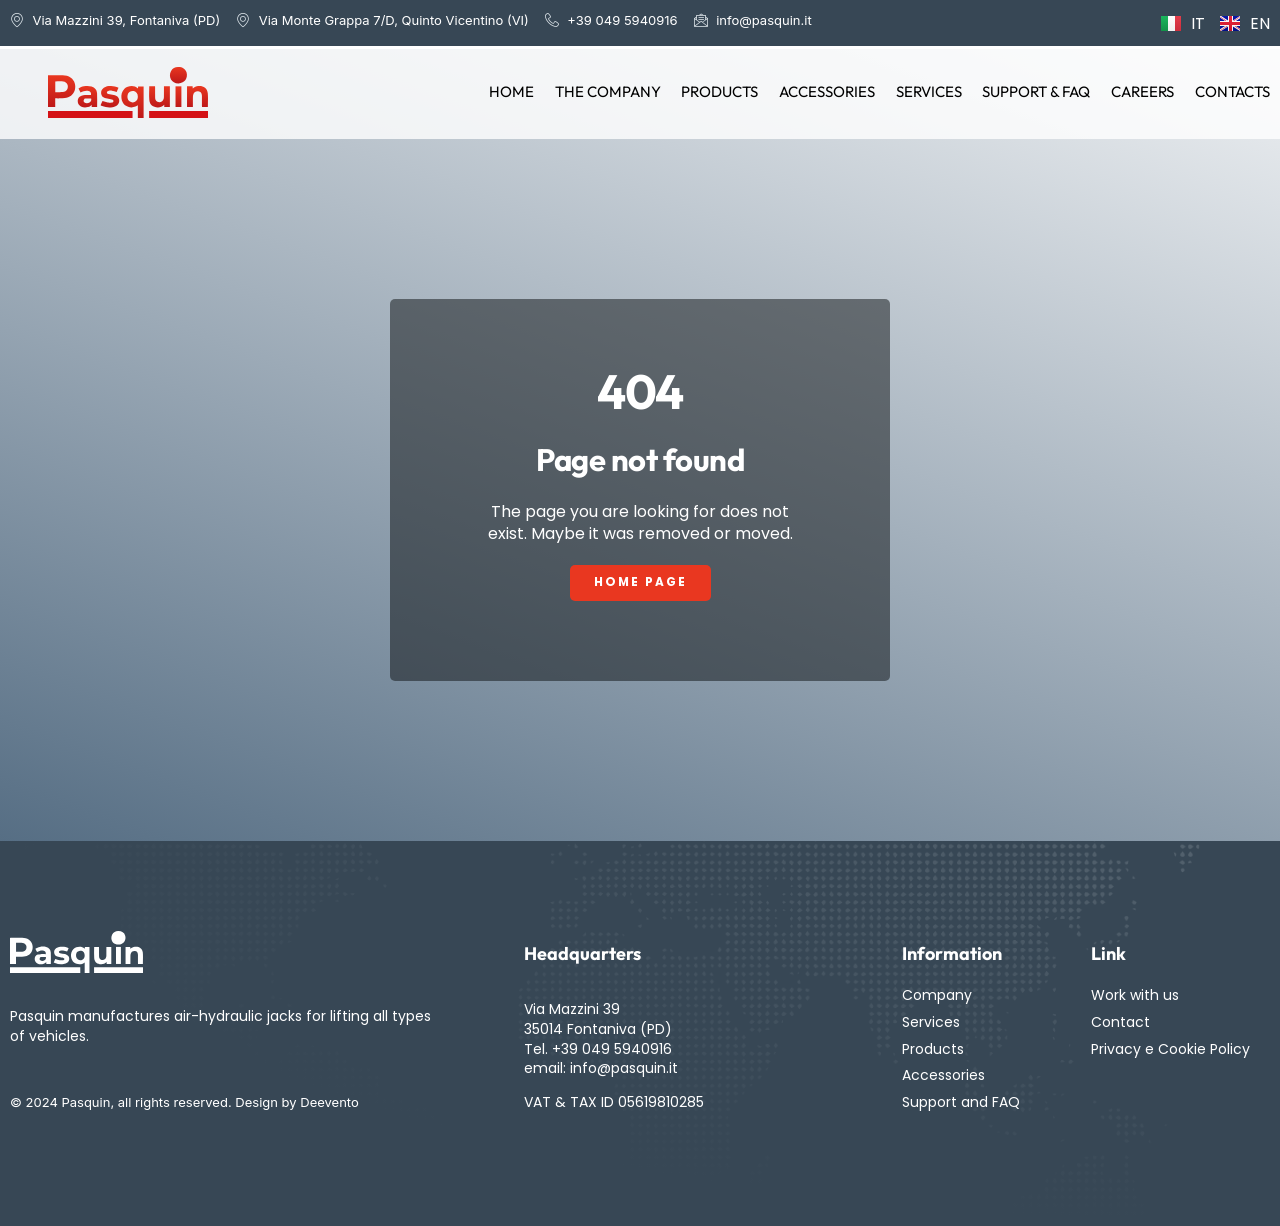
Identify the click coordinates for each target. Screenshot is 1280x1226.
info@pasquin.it (624, 1068)
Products (723, 91)
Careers (1143, 91)
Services (931, 91)
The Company (612, 91)
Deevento (329, 1103)
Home (516, 91)
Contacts (1232, 91)
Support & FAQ (1038, 91)
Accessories (830, 91)
